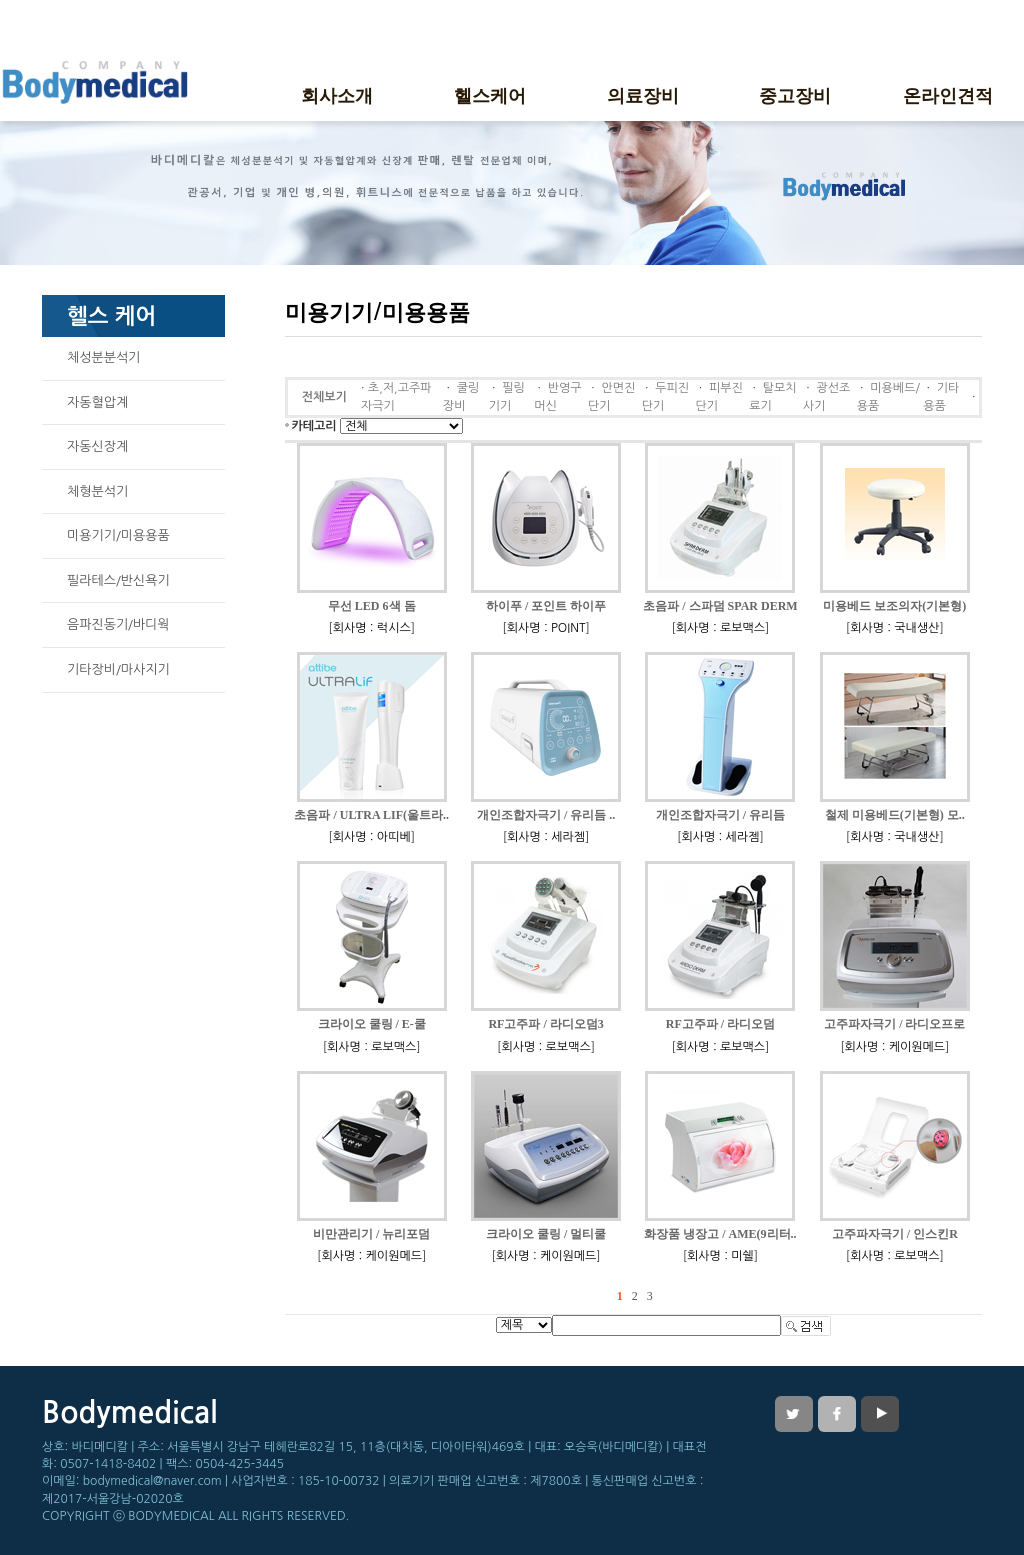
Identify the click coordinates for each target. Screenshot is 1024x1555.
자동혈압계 (97, 402)
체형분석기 (97, 491)
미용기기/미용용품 (118, 535)
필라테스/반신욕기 (118, 580)
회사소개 (337, 94)
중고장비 (795, 94)
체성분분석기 (103, 357)
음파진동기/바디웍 (118, 624)
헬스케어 (490, 94)
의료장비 (643, 94)
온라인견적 (948, 94)
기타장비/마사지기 (118, 669)
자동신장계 (97, 446)
